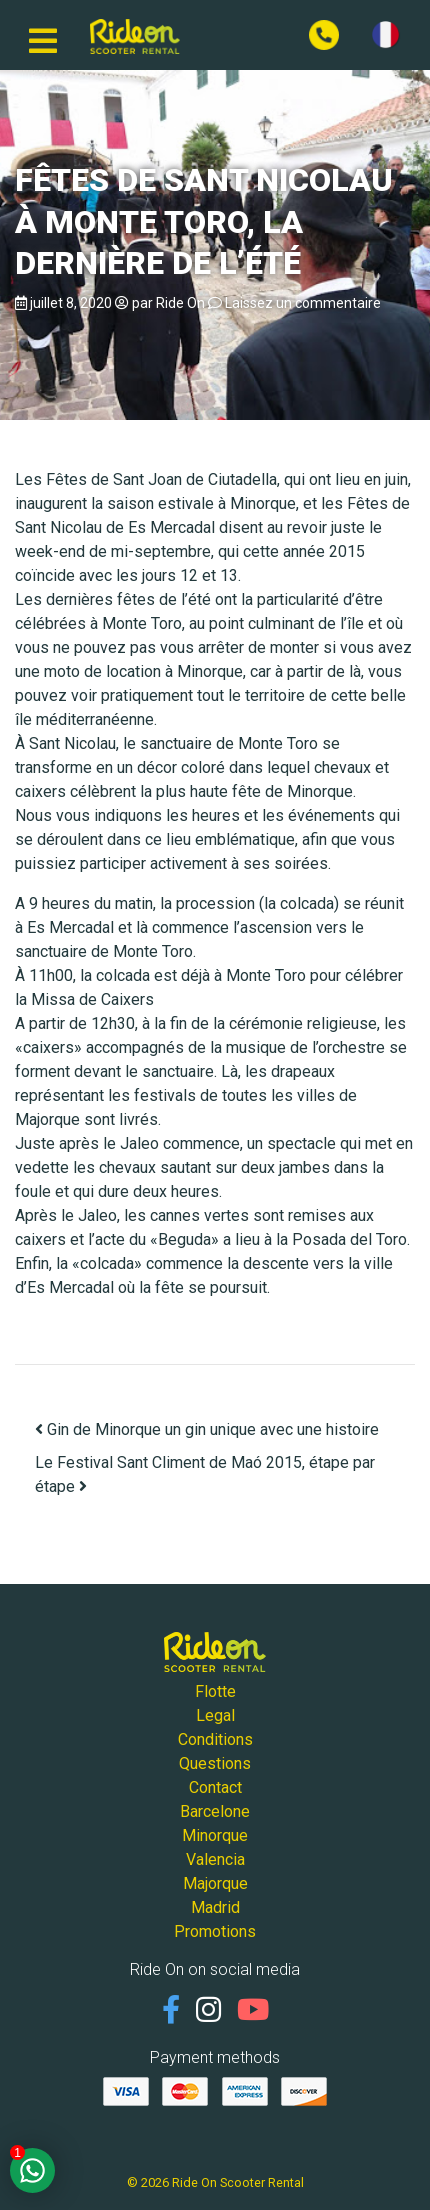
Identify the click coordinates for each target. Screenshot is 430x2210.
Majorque (215, 1883)
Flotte (215, 1691)
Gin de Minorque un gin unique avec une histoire (207, 1429)
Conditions (215, 1739)
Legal (215, 1715)
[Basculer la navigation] (43, 35)
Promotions (215, 1931)
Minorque (215, 1835)
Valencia (215, 1859)
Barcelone (215, 1811)
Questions (215, 1763)
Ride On (180, 303)
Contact (215, 1787)
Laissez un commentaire (303, 303)
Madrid (215, 1907)
